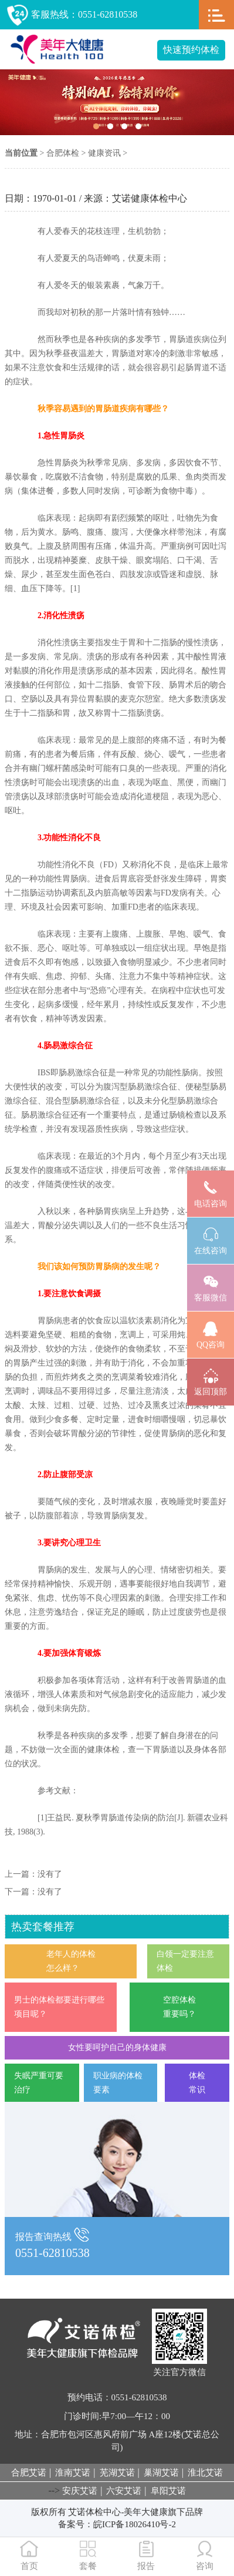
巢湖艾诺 (161, 2472)
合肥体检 (62, 153)
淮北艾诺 (205, 2472)
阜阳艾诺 (168, 2491)
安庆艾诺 (79, 2491)
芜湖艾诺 (117, 2472)
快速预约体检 (191, 50)
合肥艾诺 (28, 2472)
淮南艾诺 (72, 2472)
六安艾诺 (123, 2491)
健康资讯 (104, 153)
